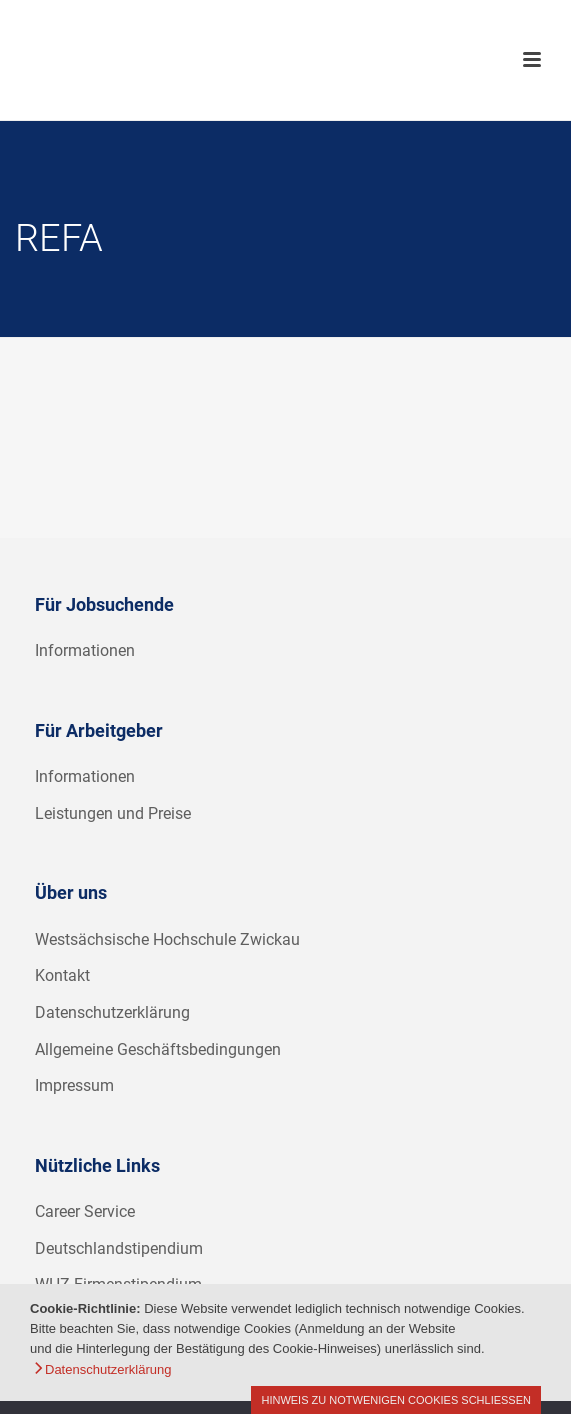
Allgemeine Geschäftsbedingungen (158, 1049)
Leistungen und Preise (113, 813)
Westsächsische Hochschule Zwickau (167, 939)
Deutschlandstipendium (119, 1248)
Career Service (85, 1211)
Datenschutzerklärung (112, 1012)
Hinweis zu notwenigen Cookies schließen (396, 1400)
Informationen (85, 650)
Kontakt (62, 975)
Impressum (74, 1085)
